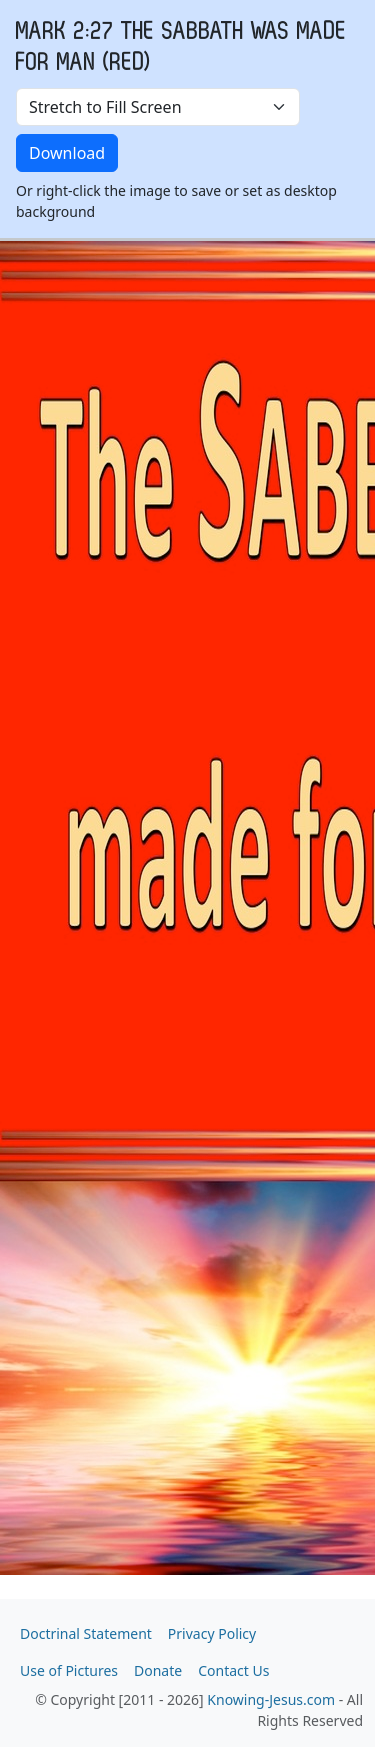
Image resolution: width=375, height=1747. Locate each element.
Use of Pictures (69, 1670)
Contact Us (233, 1670)
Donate (158, 1670)
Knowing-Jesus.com (271, 1699)
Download (67, 153)
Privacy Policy (212, 1633)
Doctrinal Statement (86, 1633)
